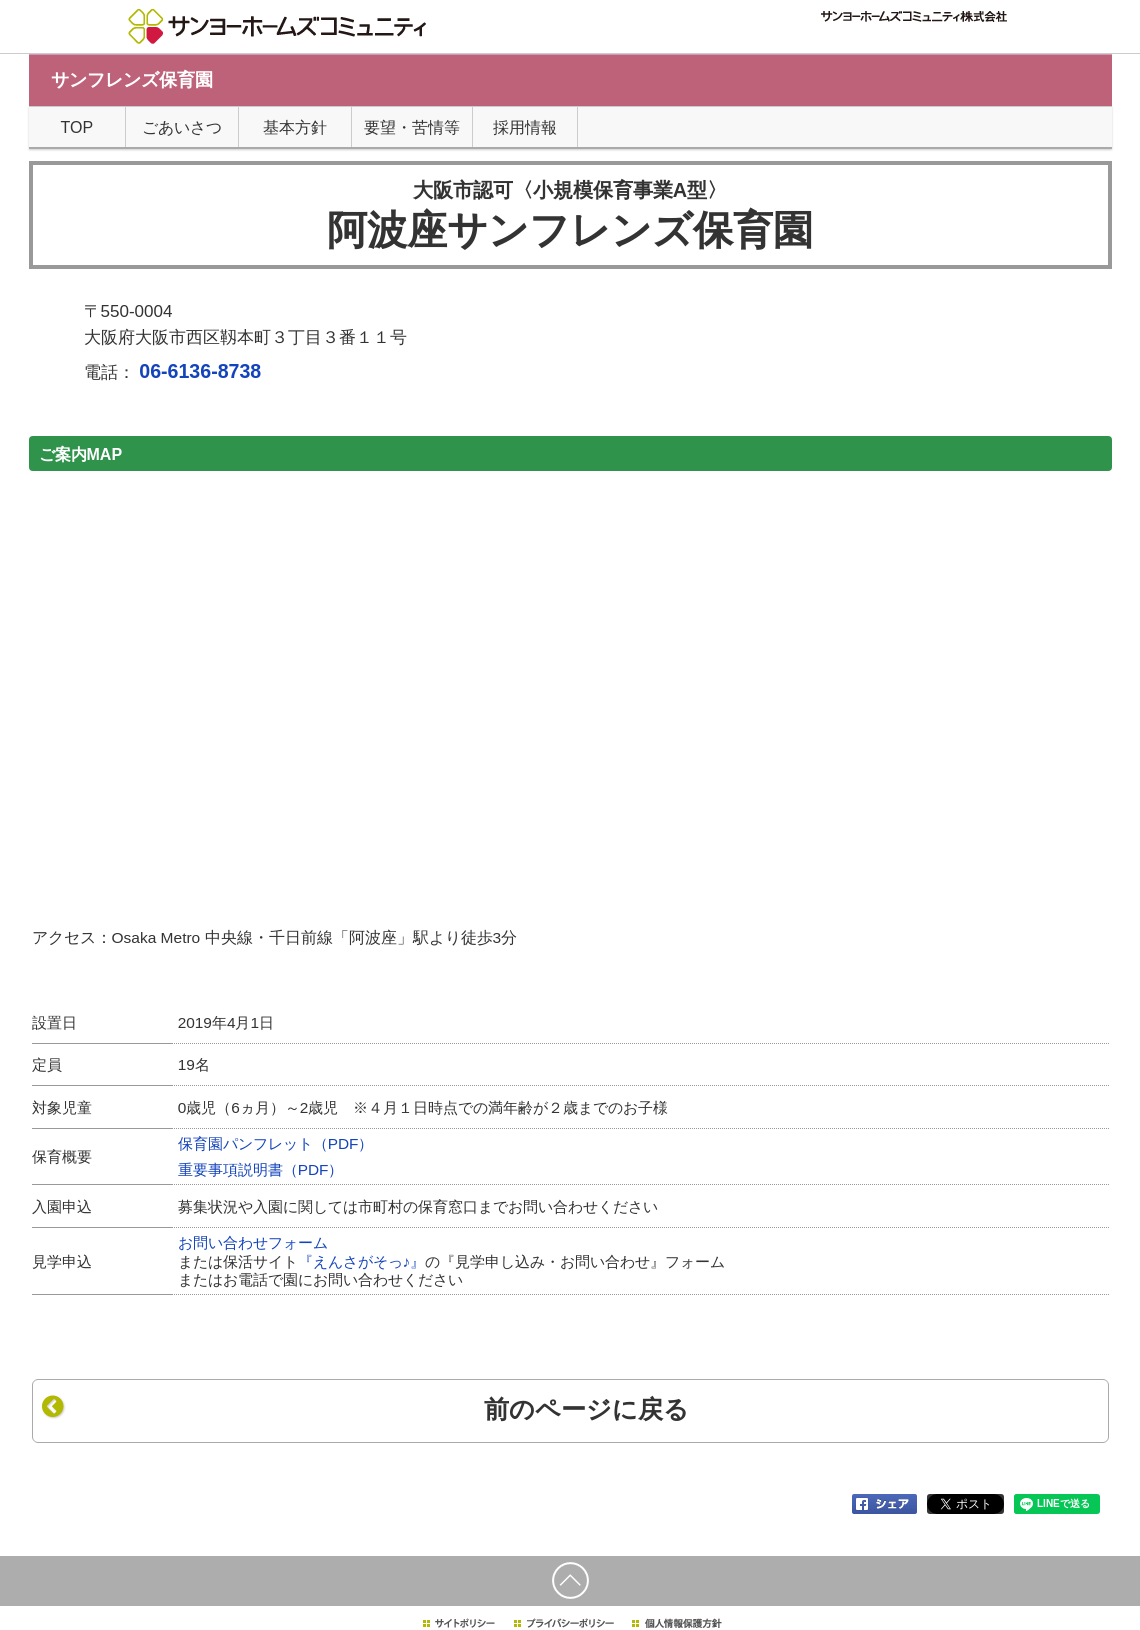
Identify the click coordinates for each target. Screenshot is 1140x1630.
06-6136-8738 (200, 371)
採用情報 (847, 40)
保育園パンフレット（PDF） (276, 1143)
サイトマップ (782, 40)
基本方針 (295, 127)
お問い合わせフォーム (253, 1242)
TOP (77, 127)
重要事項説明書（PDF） (261, 1169)
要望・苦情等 (412, 127)
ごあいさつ (182, 127)
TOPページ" (615, 40)
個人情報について (697, 40)
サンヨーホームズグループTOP (944, 40)
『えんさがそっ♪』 (362, 1261)
